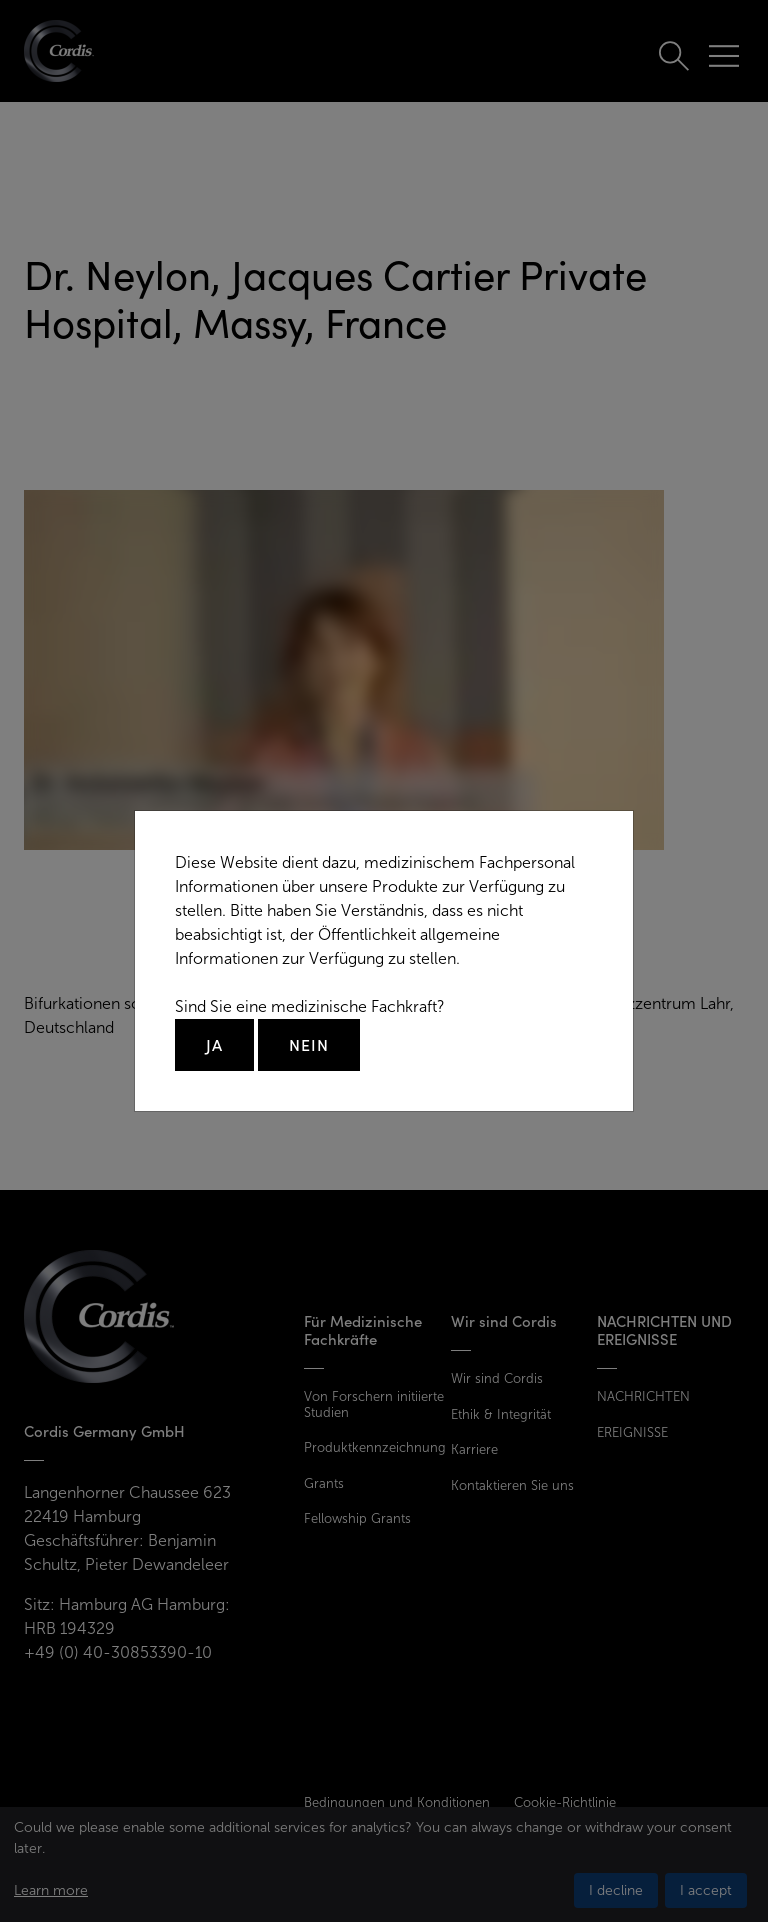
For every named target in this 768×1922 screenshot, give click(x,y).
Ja (214, 1045)
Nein (309, 1045)
